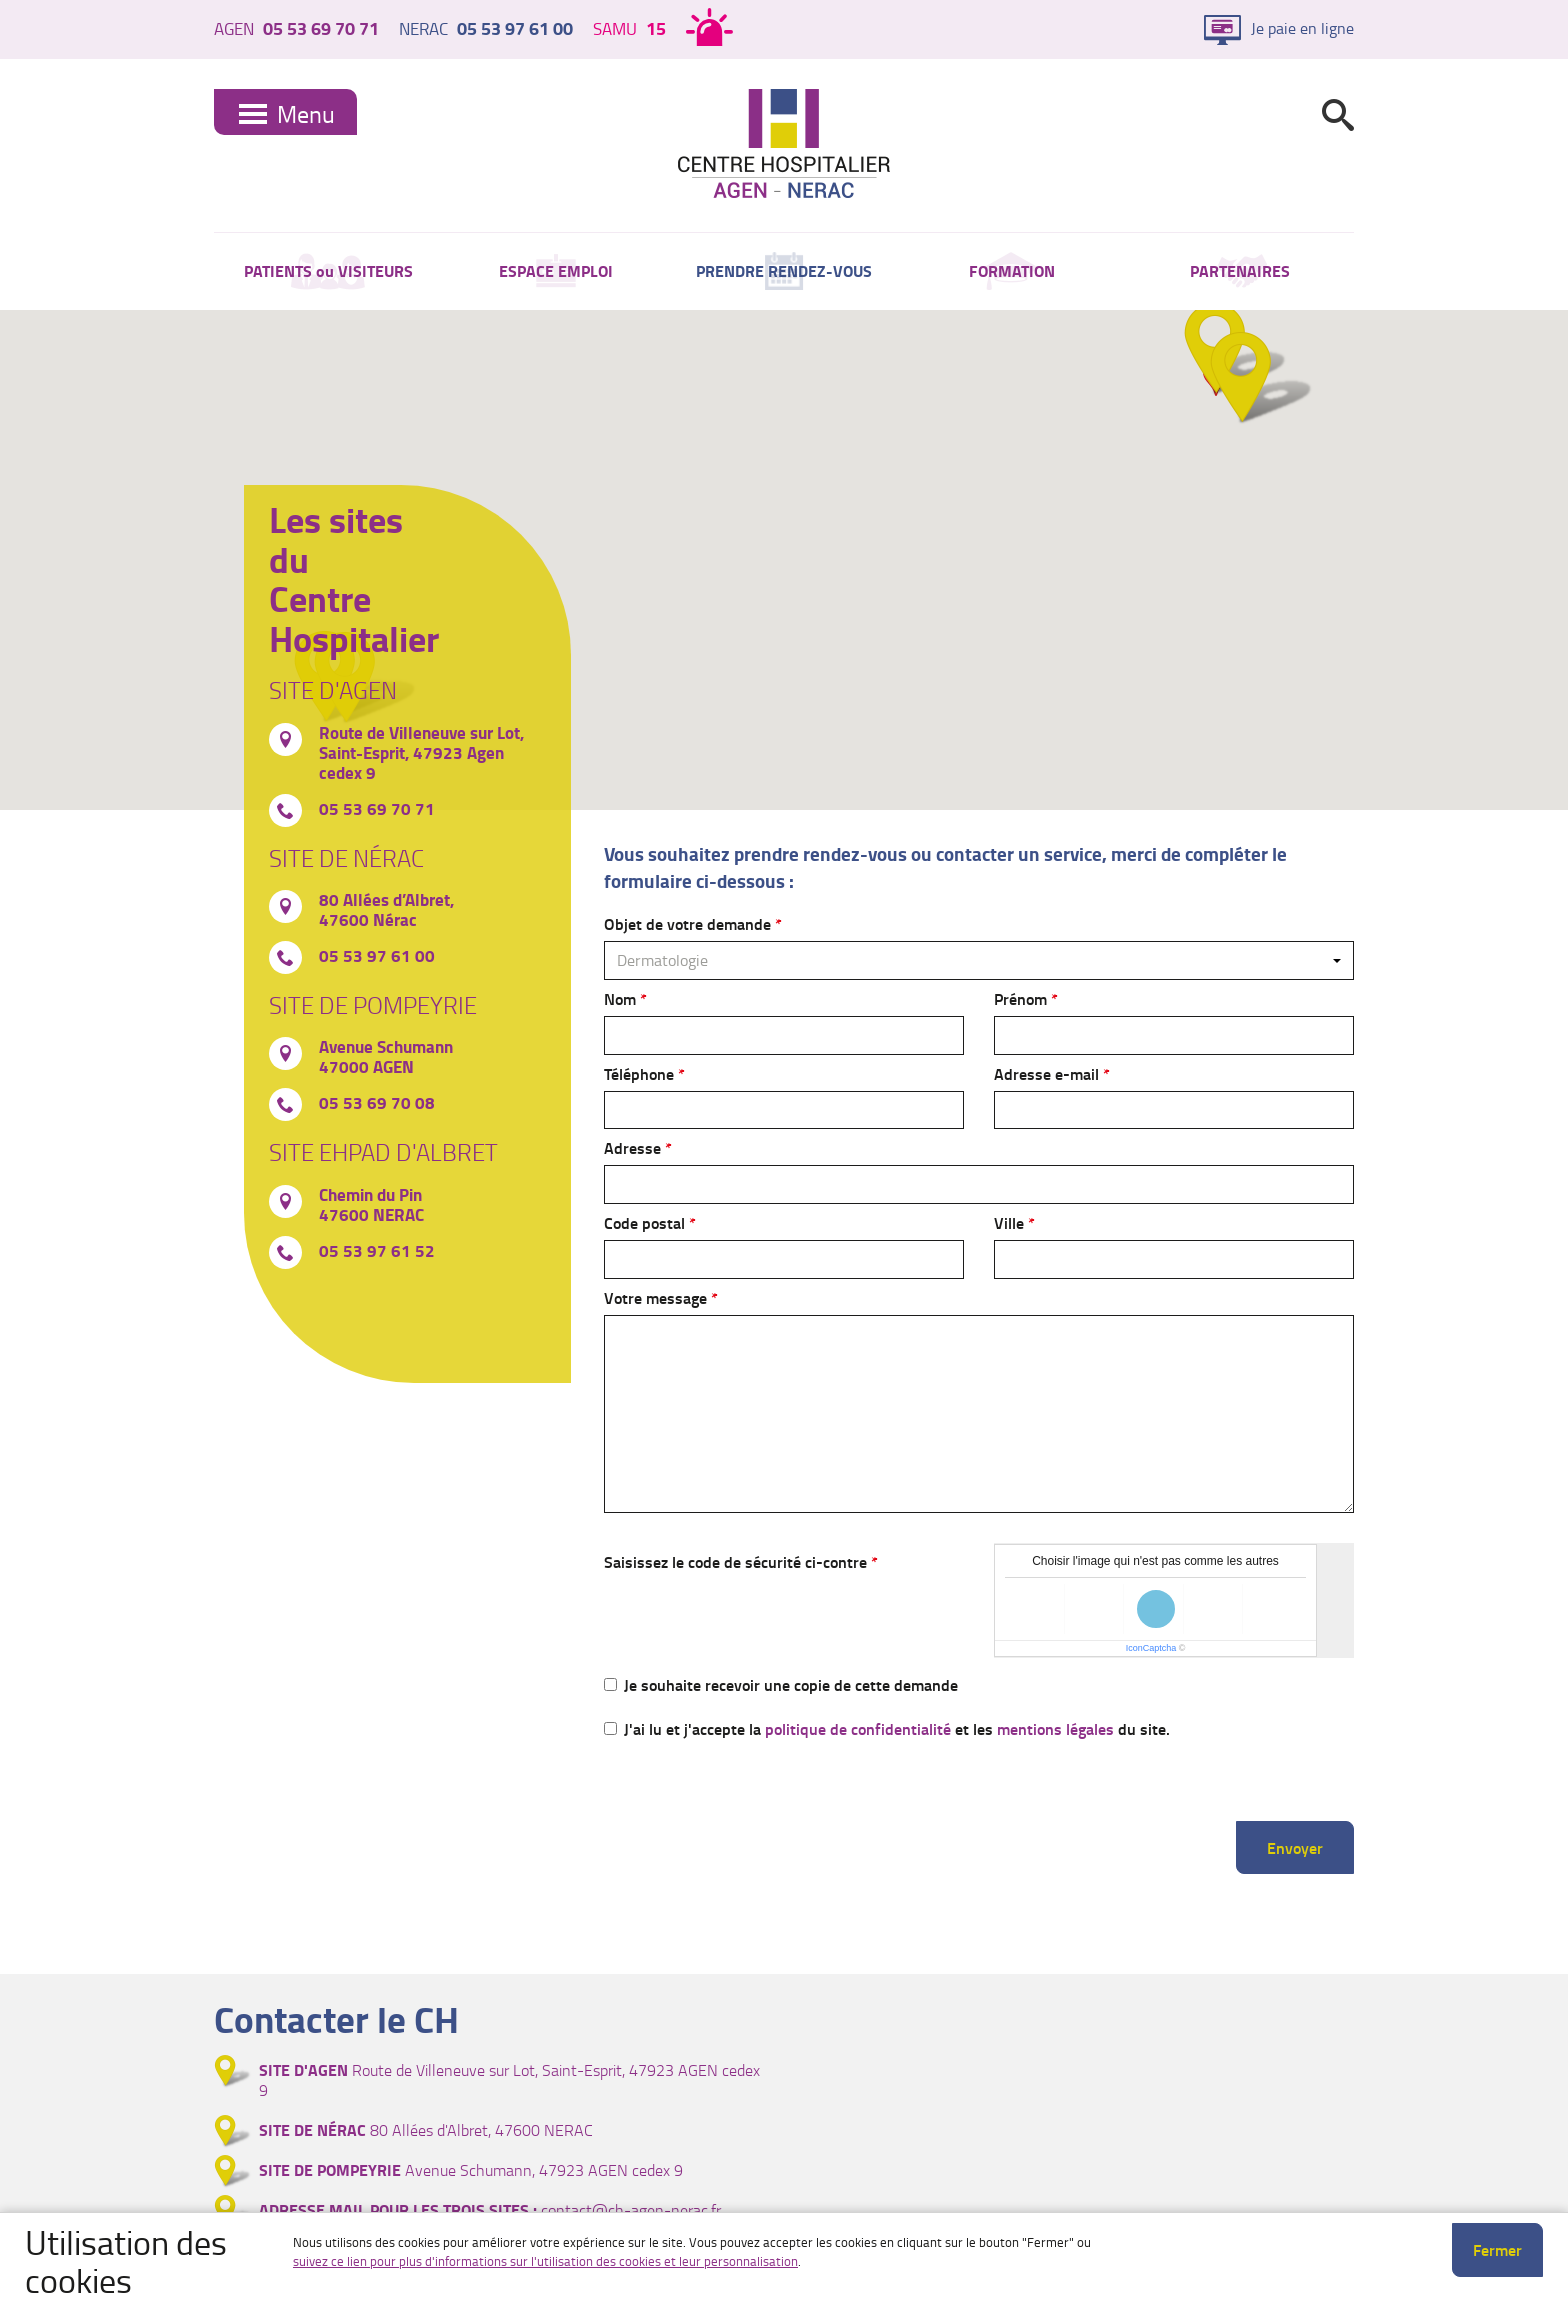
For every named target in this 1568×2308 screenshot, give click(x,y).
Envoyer (1295, 1847)
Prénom (1020, 998)
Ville (1009, 1222)
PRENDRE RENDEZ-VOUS (784, 270)
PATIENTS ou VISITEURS (328, 270)
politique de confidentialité (858, 1728)
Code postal (644, 1222)
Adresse (632, 1147)
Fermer (1497, 2249)
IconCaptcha (1151, 1648)
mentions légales (1055, 1728)
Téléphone (639, 1073)
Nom (620, 998)
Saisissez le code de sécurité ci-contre (735, 1561)
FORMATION (1012, 270)
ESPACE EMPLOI (556, 270)
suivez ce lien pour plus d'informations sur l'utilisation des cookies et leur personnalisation (545, 2261)
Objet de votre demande (687, 923)
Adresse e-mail (1046, 1073)
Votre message (655, 1297)
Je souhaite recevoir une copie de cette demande (781, 1684)
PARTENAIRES (1240, 270)
